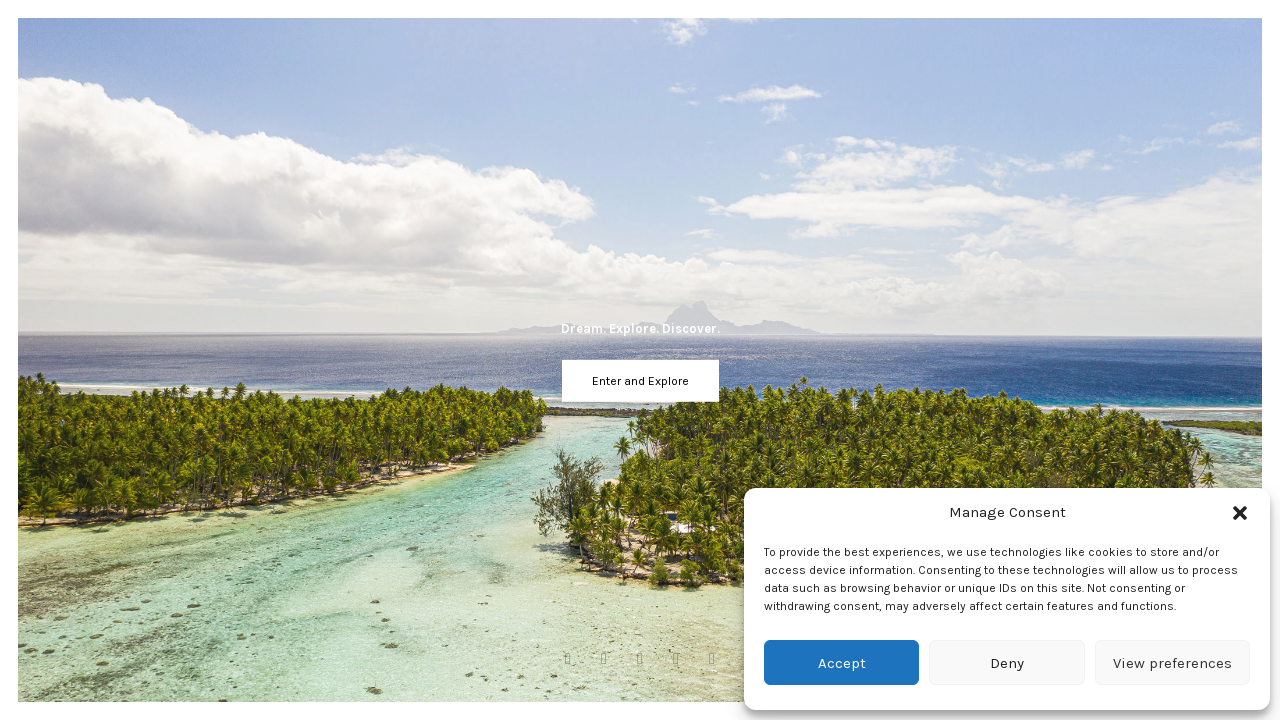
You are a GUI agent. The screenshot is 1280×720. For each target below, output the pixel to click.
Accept (842, 663)
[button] (1240, 513)
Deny (1007, 663)
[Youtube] (640, 660)
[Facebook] (572, 660)
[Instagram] (604, 660)
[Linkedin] (708, 660)
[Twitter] (676, 660)
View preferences (1172, 663)
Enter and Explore (640, 381)
